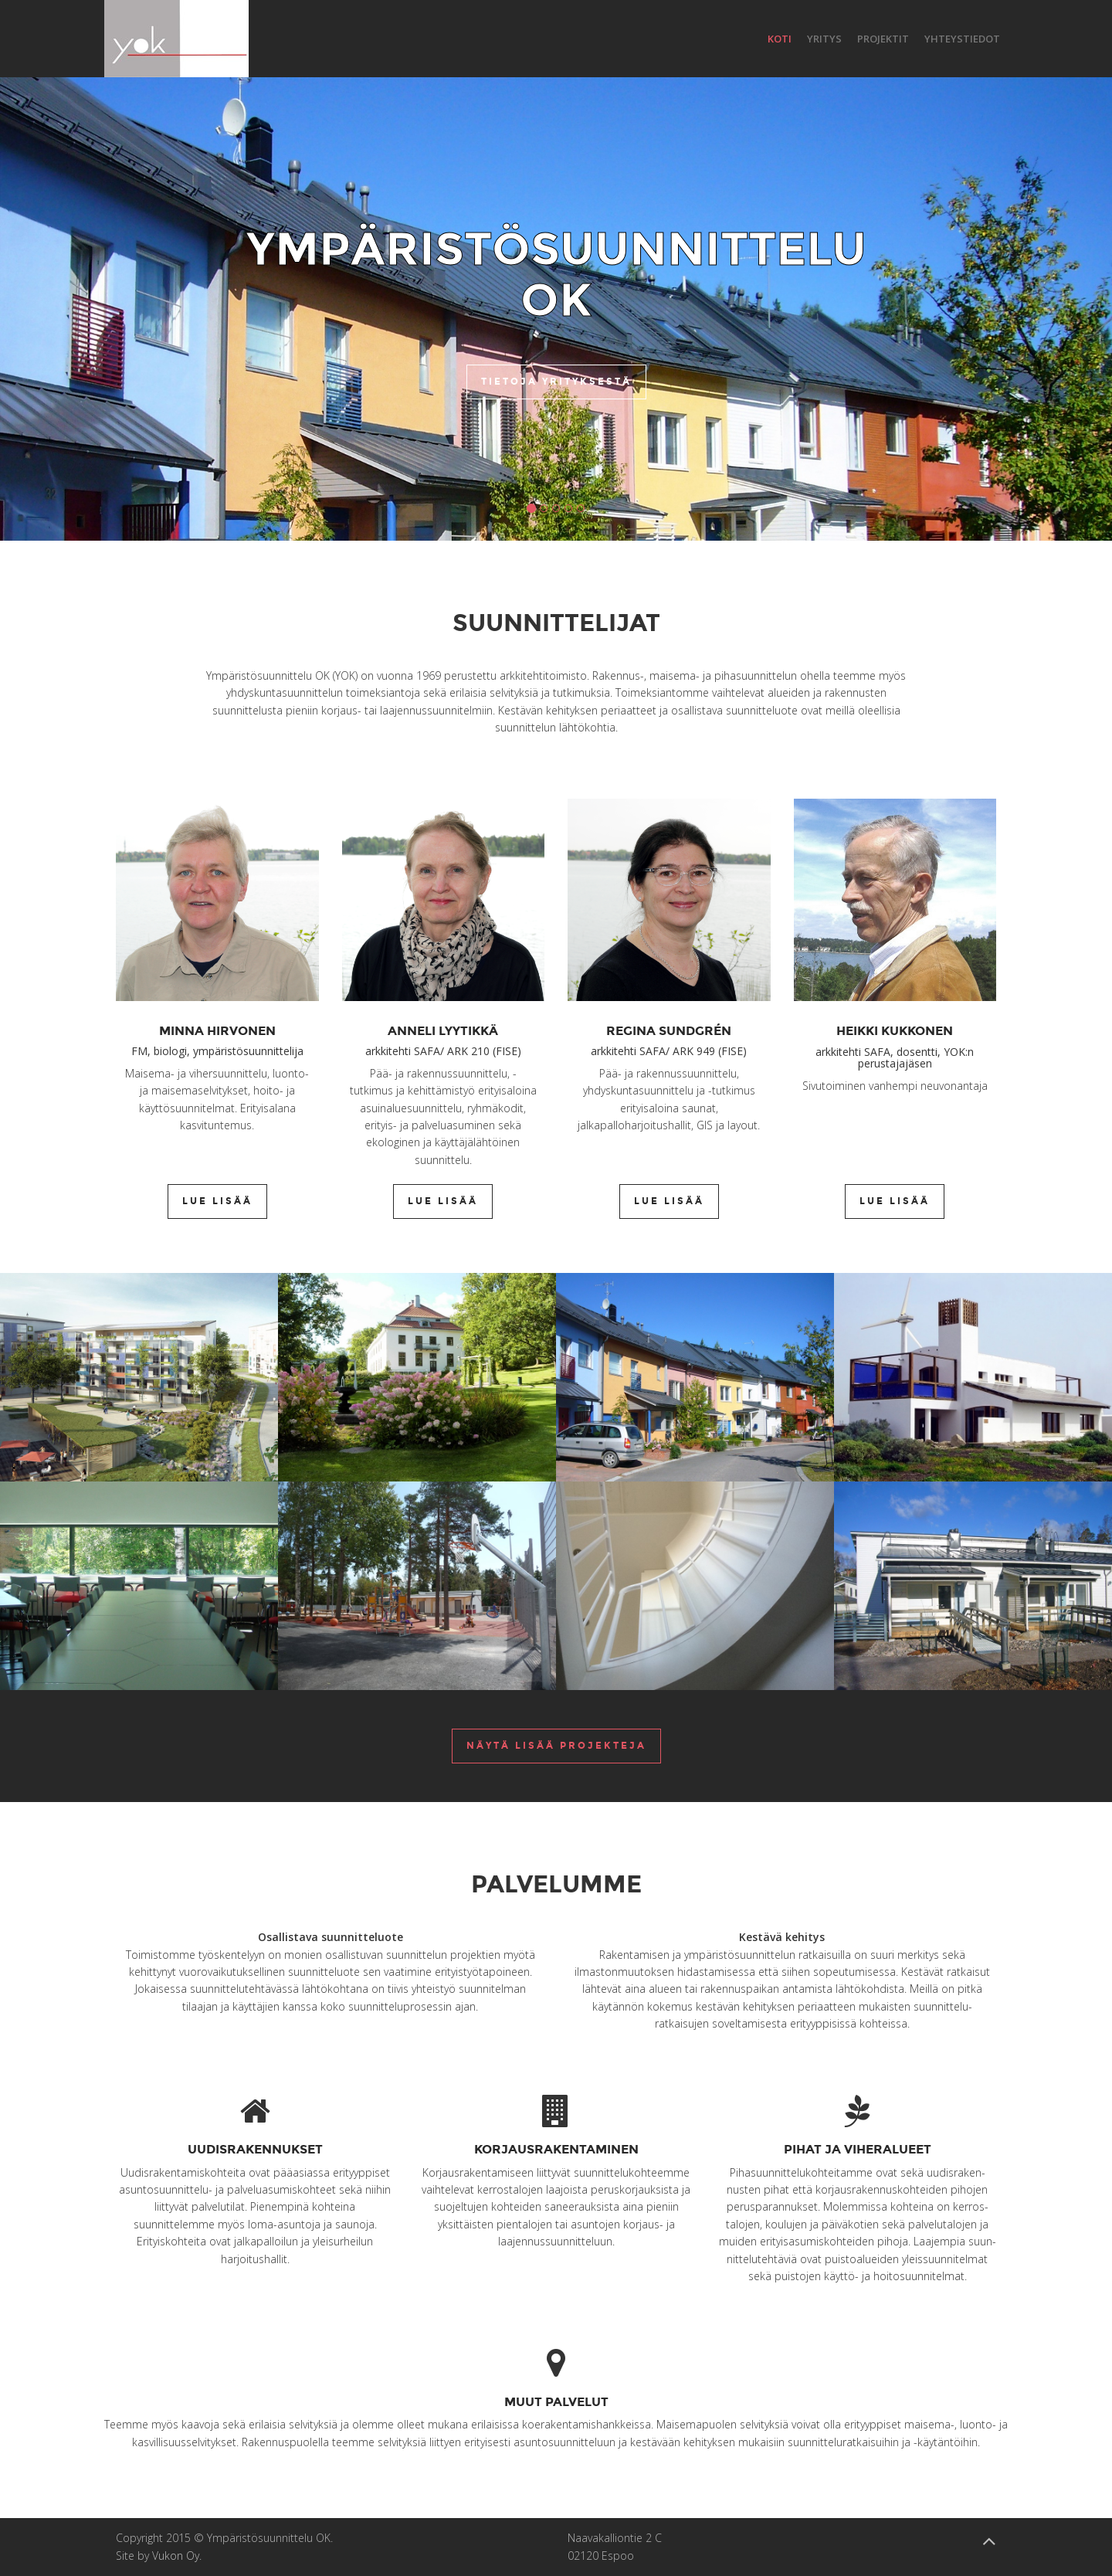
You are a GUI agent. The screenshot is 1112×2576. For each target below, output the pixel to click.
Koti (780, 39)
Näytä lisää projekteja (556, 1745)
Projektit (883, 39)
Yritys (824, 39)
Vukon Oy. (177, 2555)
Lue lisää (217, 1201)
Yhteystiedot (962, 39)
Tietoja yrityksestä (556, 381)
